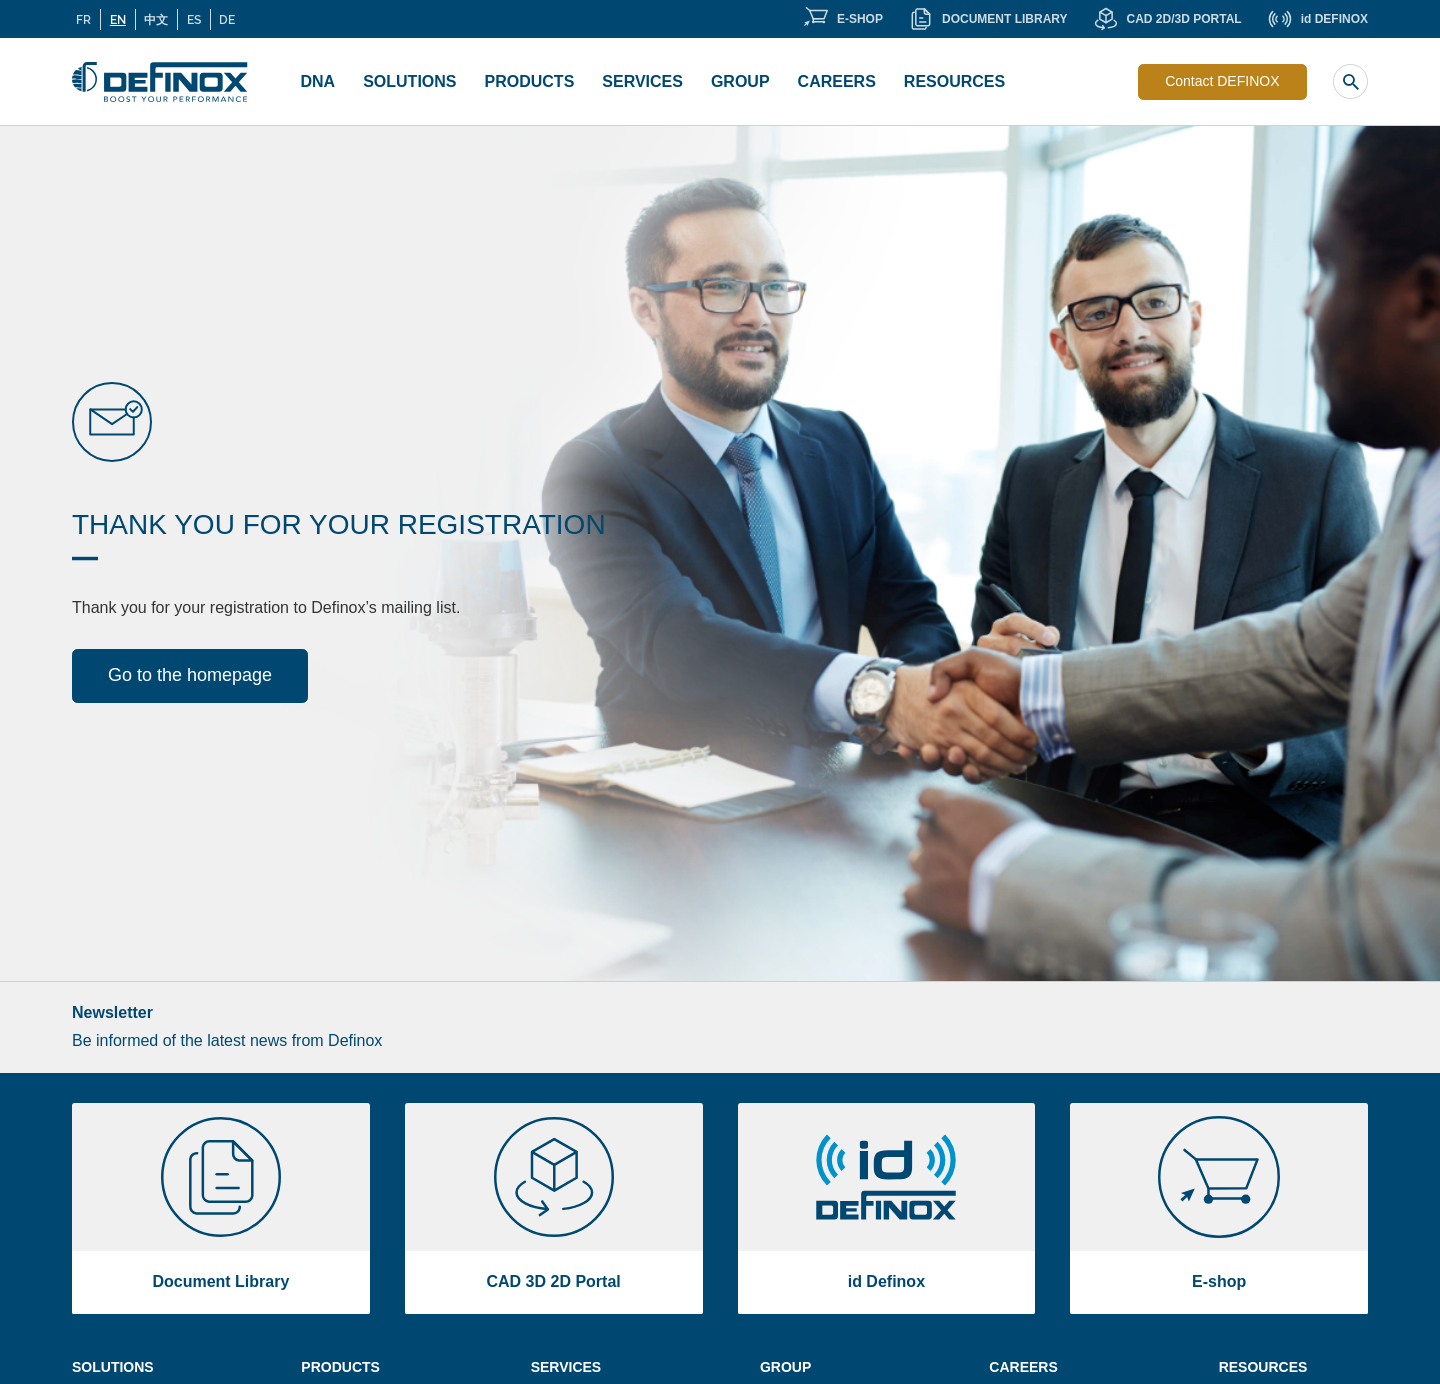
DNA (318, 81)
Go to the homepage (190, 675)
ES (194, 19)
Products (530, 81)
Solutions (409, 81)
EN (118, 19)
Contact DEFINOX (1222, 81)
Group (740, 81)
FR (83, 19)
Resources (954, 81)
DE (227, 19)
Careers (837, 81)
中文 (156, 19)
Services (642, 81)
